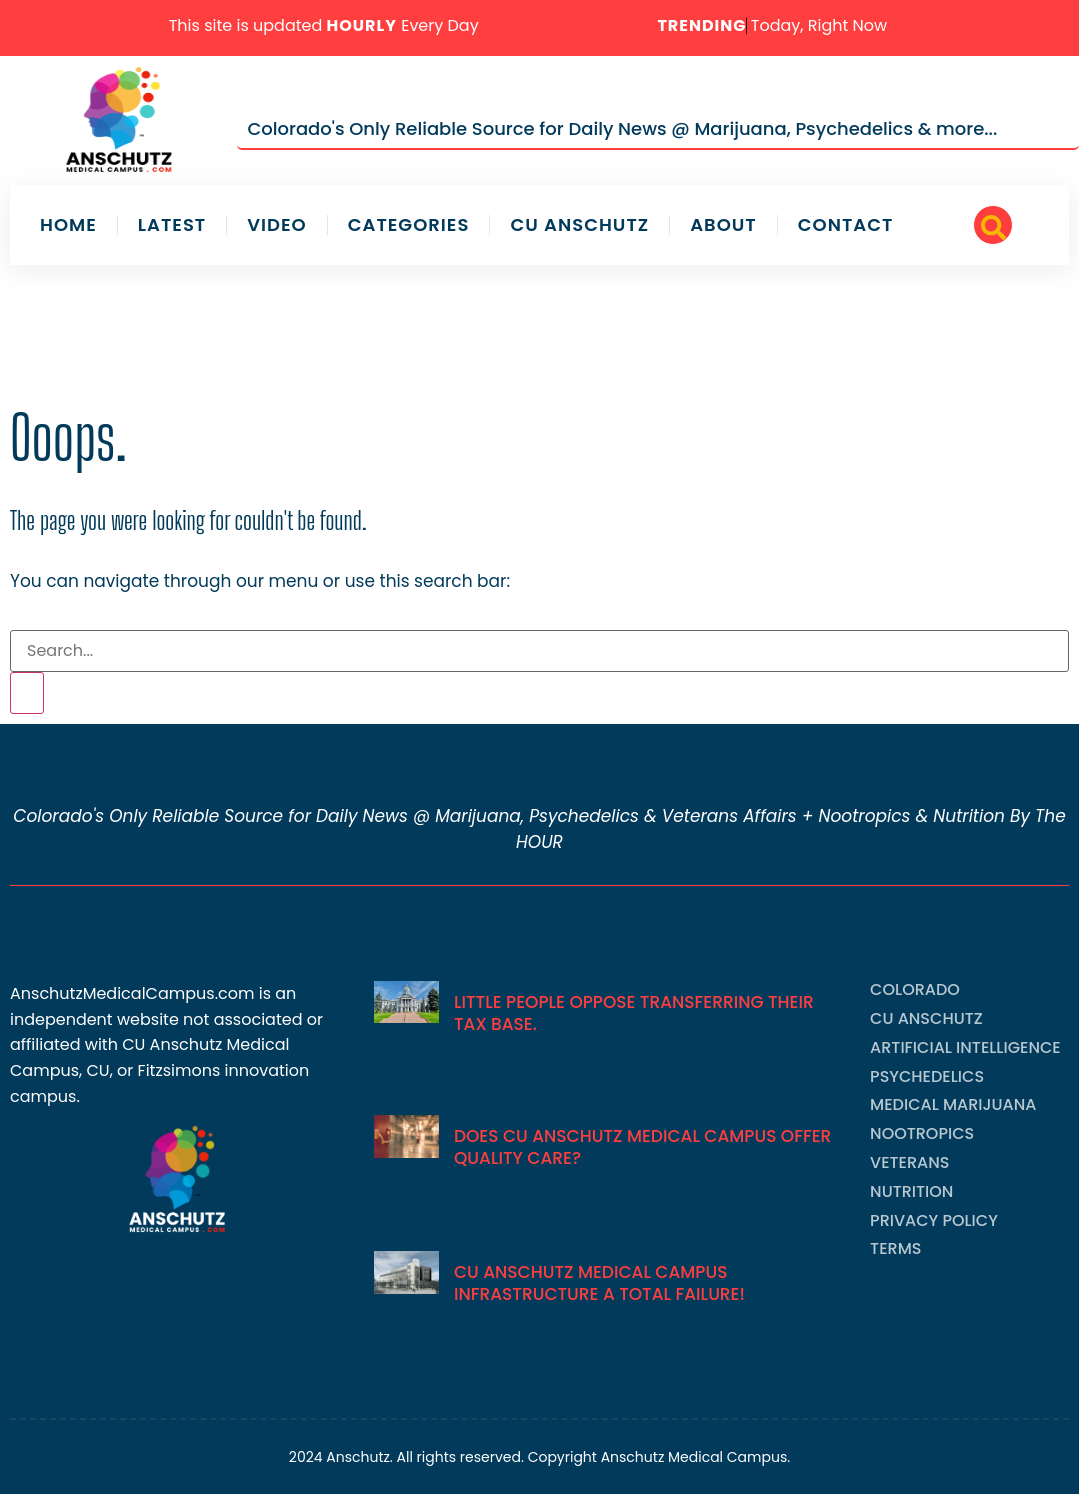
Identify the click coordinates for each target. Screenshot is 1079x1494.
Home (68, 225)
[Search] (27, 693)
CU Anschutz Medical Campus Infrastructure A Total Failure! (599, 1283)
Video (276, 225)
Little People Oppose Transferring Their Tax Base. (634, 1013)
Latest (172, 225)
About (723, 225)
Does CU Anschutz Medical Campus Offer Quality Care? (642, 1147)
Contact (846, 225)
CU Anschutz (579, 225)
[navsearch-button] (993, 225)
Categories (409, 225)
